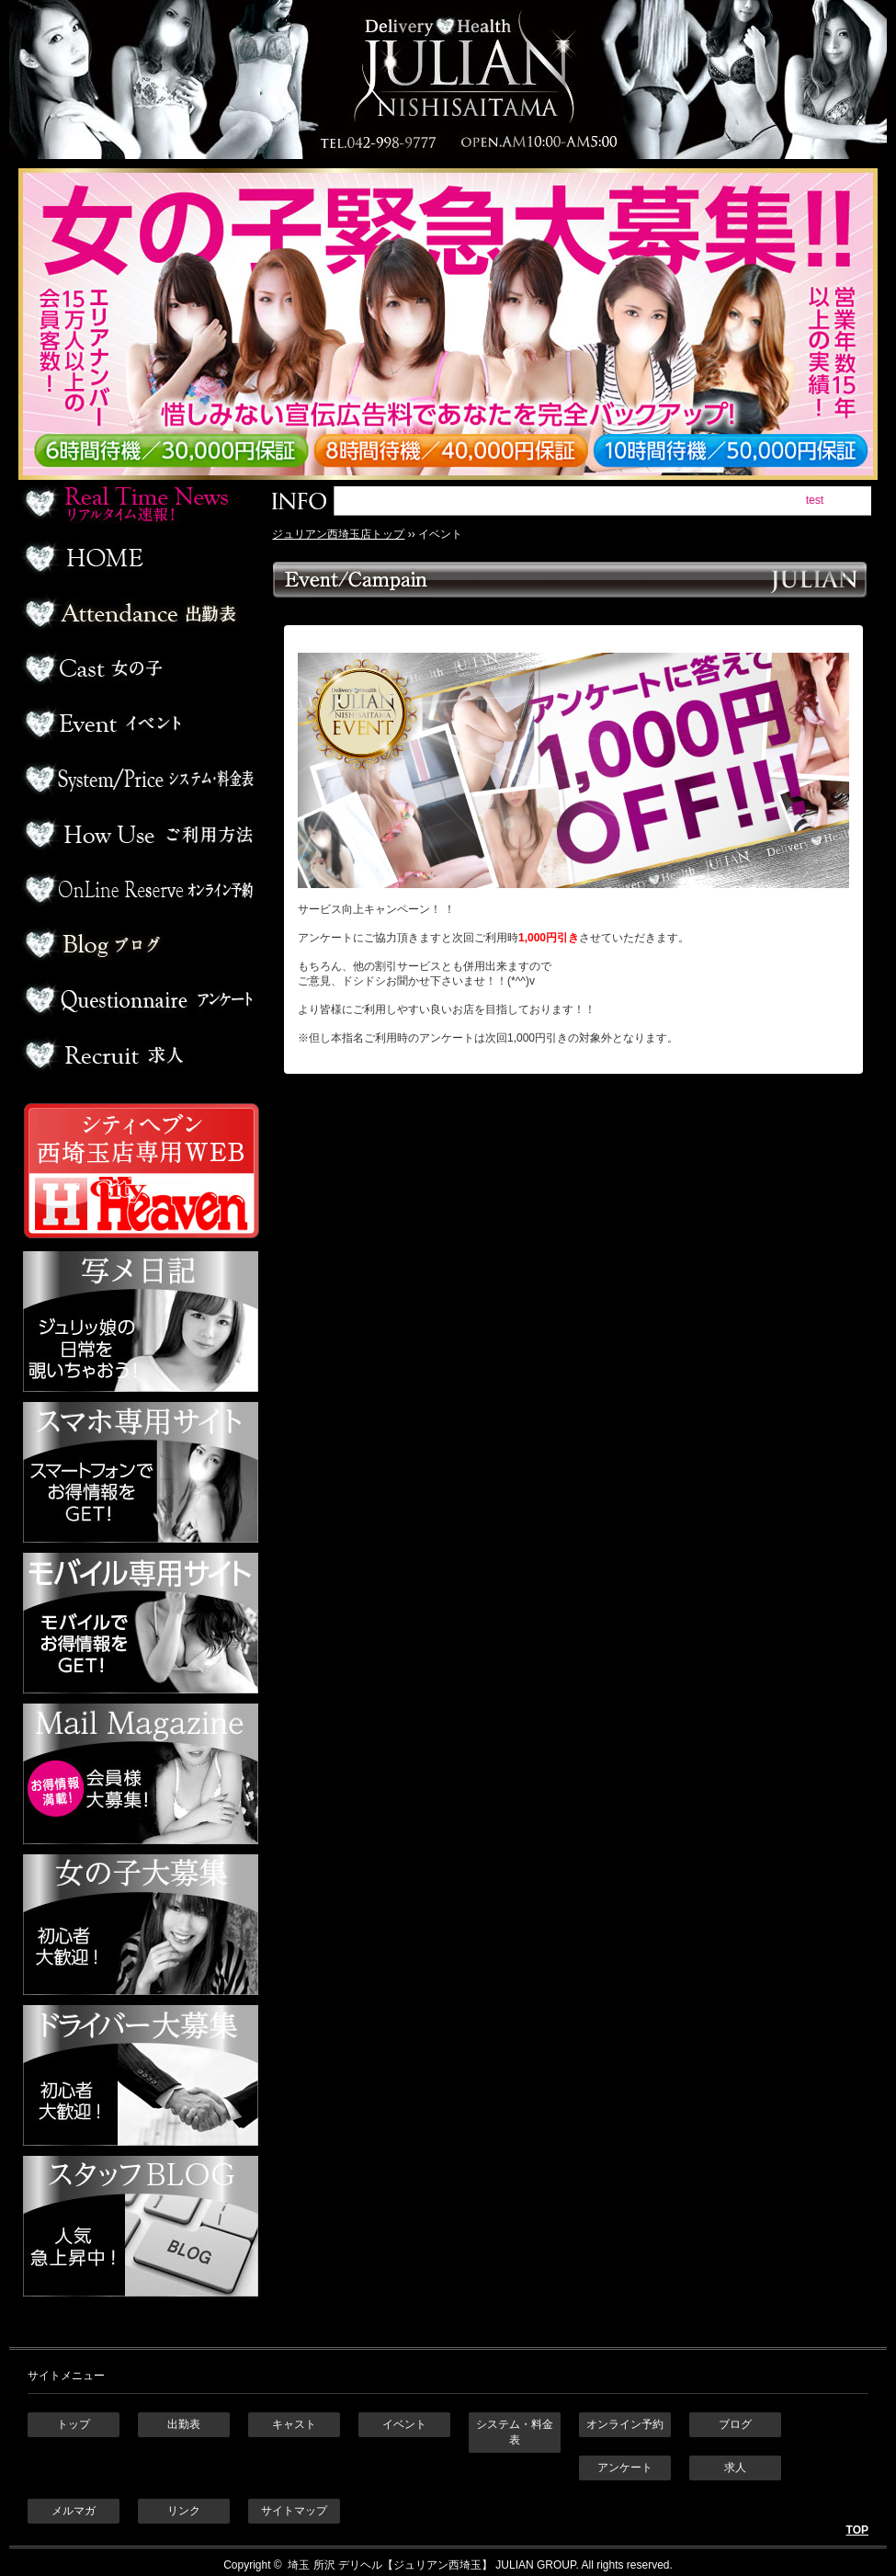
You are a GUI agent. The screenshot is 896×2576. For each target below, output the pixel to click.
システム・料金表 (514, 2432)
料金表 (138, 779)
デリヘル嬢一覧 (138, 668)
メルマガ (73, 2510)
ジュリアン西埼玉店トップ (338, 534)
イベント (138, 724)
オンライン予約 (138, 889)
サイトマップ (294, 2510)
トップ (73, 2424)
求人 (138, 1054)
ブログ (138, 944)
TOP (857, 2530)
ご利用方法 (138, 834)
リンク (183, 2510)
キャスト (294, 2424)
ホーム (138, 558)
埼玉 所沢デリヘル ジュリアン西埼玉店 (448, 79)
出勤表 (138, 613)
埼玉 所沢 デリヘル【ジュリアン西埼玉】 (389, 2565)
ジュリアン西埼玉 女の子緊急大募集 (457, 324)
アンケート (138, 999)
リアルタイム (138, 503)
